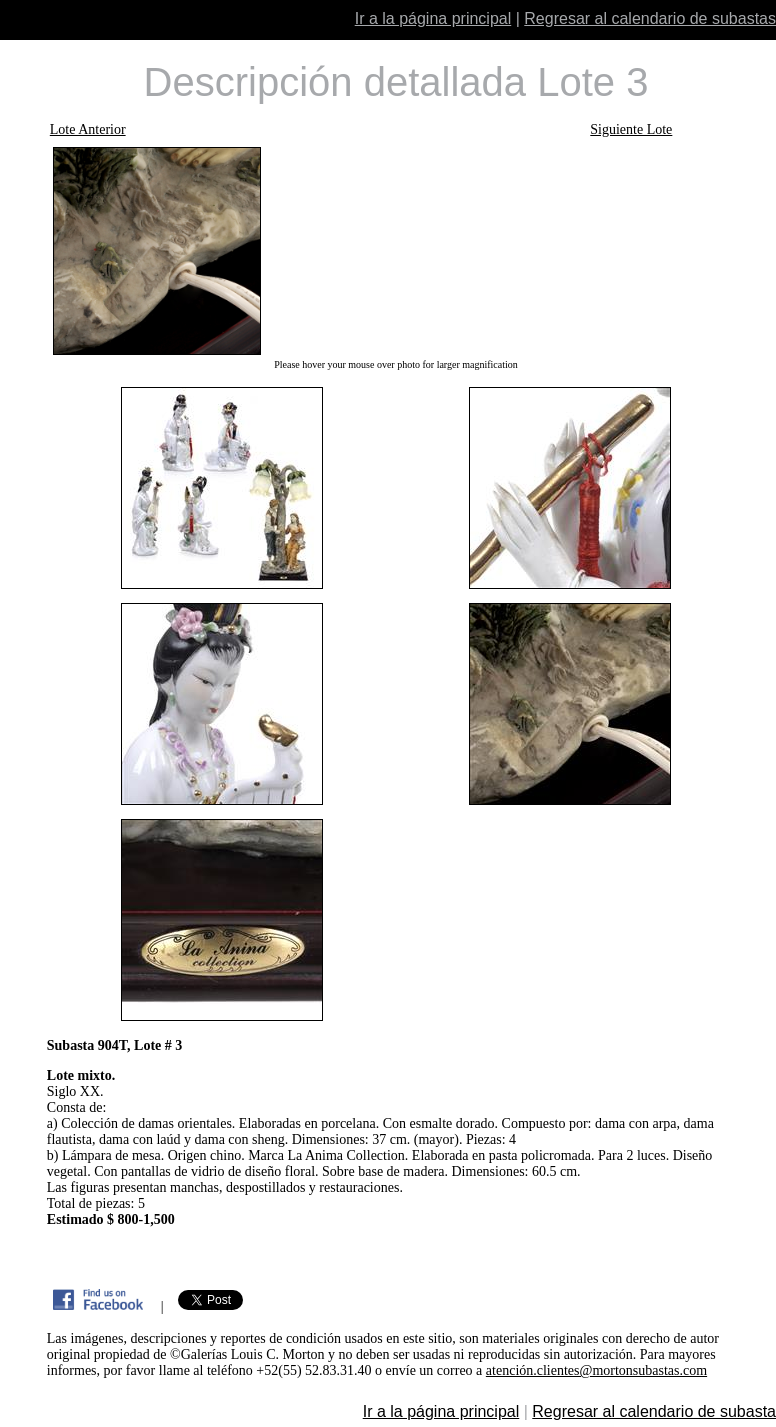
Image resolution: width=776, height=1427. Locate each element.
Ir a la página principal (433, 18)
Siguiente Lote (631, 129)
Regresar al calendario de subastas (650, 18)
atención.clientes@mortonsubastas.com (596, 1370)
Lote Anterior (88, 129)
